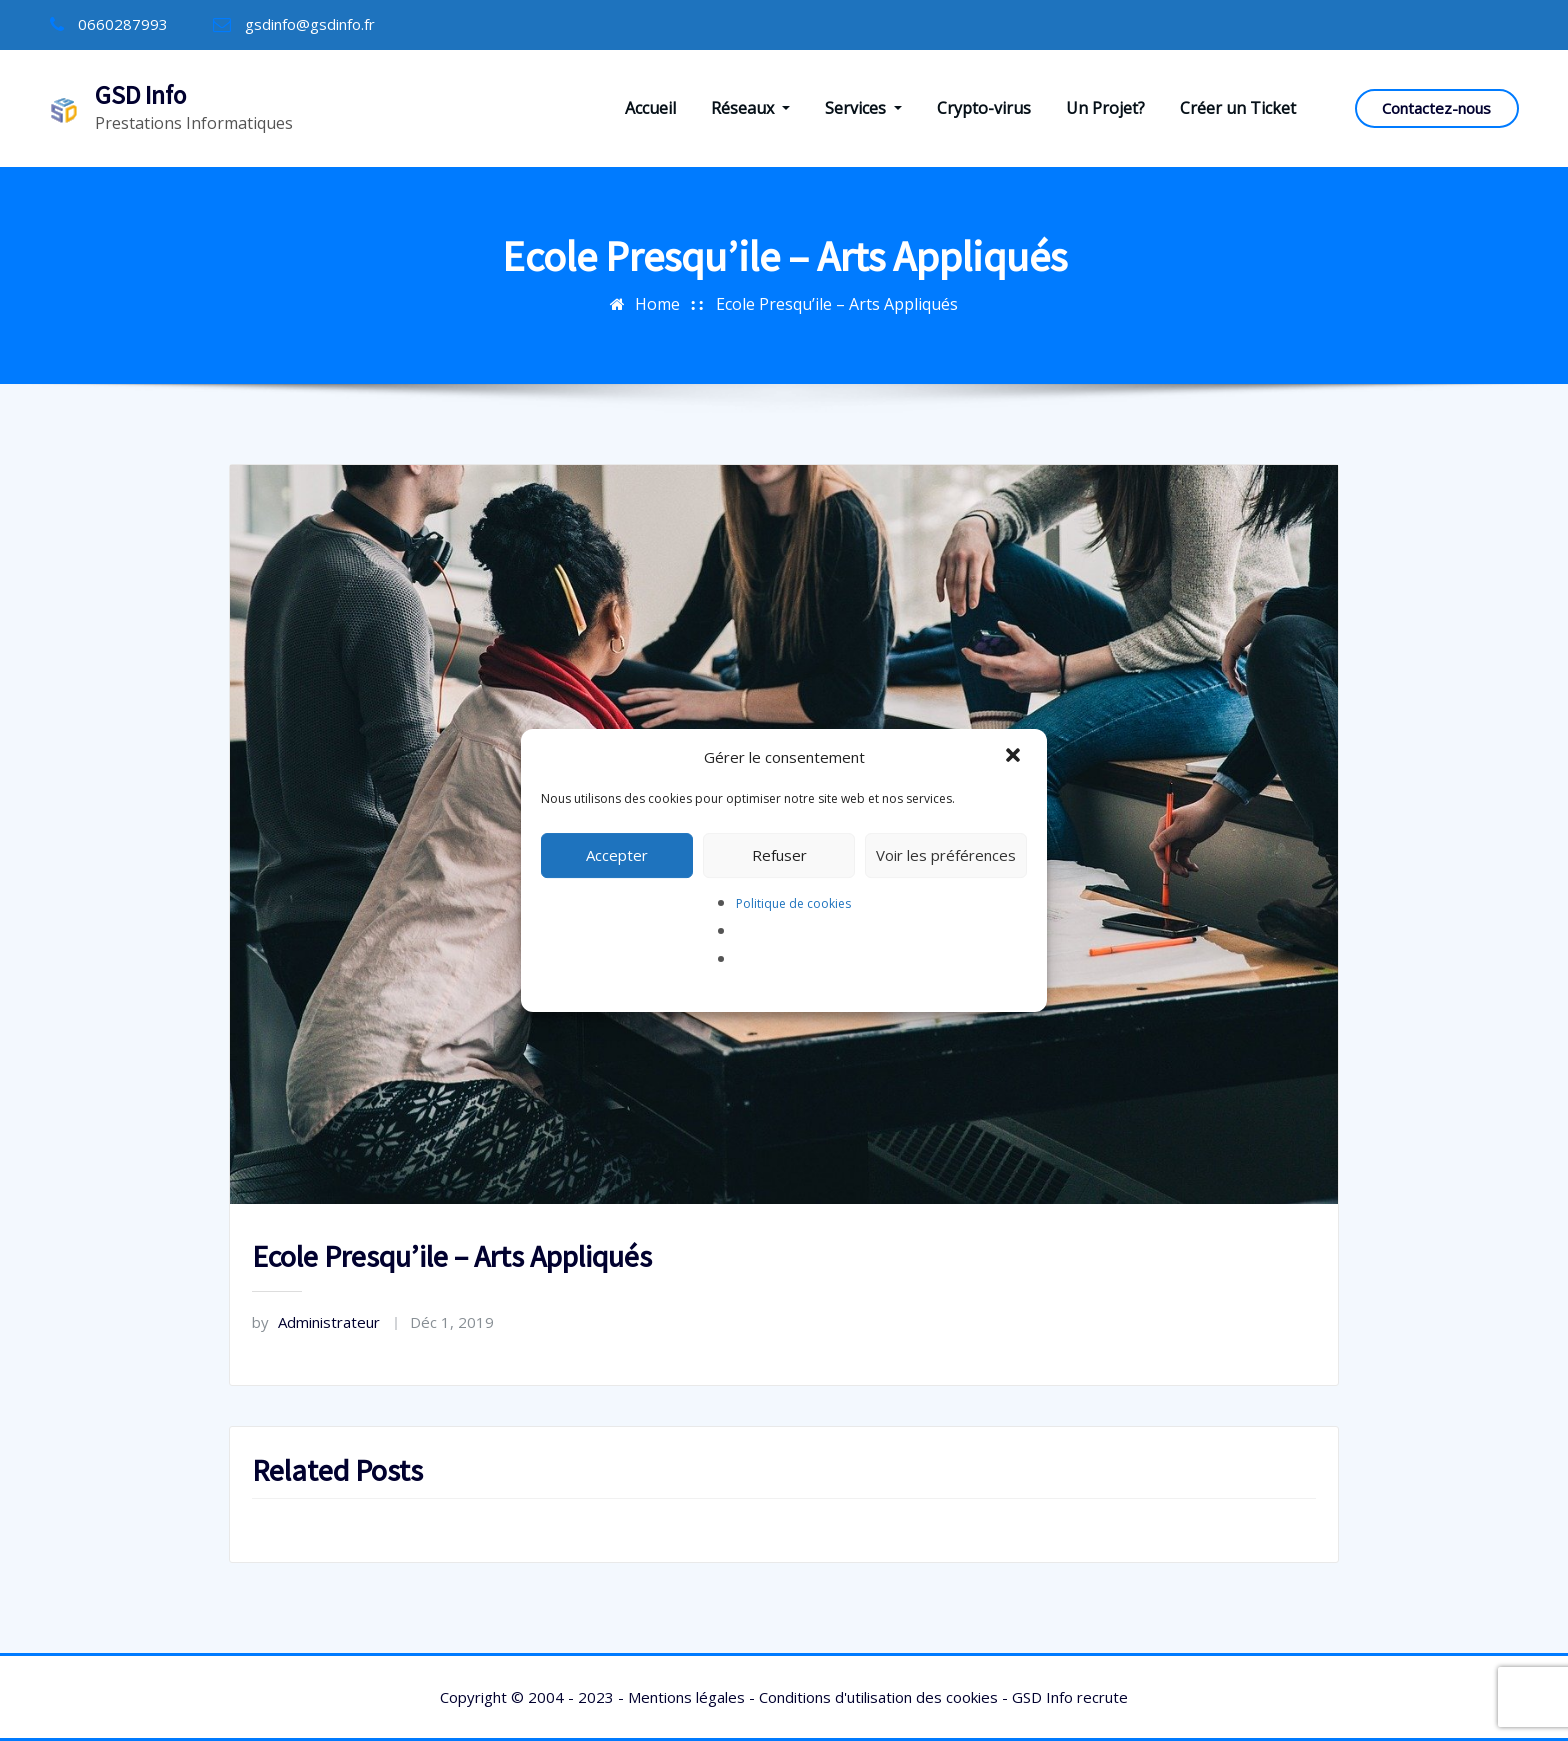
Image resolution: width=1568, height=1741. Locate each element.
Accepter (617, 855)
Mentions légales (686, 1697)
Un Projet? (1105, 108)
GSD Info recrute (1070, 1697)
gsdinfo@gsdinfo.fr (310, 24)
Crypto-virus (984, 108)
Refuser (779, 855)
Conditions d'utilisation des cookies (878, 1697)
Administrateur (316, 1322)
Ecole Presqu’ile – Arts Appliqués (837, 304)
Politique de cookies (793, 903)
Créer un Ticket (1238, 108)
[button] (1015, 757)
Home (657, 304)
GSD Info (140, 95)
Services (863, 108)
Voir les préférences (946, 855)
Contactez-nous (1436, 108)
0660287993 (123, 24)
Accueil (650, 108)
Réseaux (750, 108)
